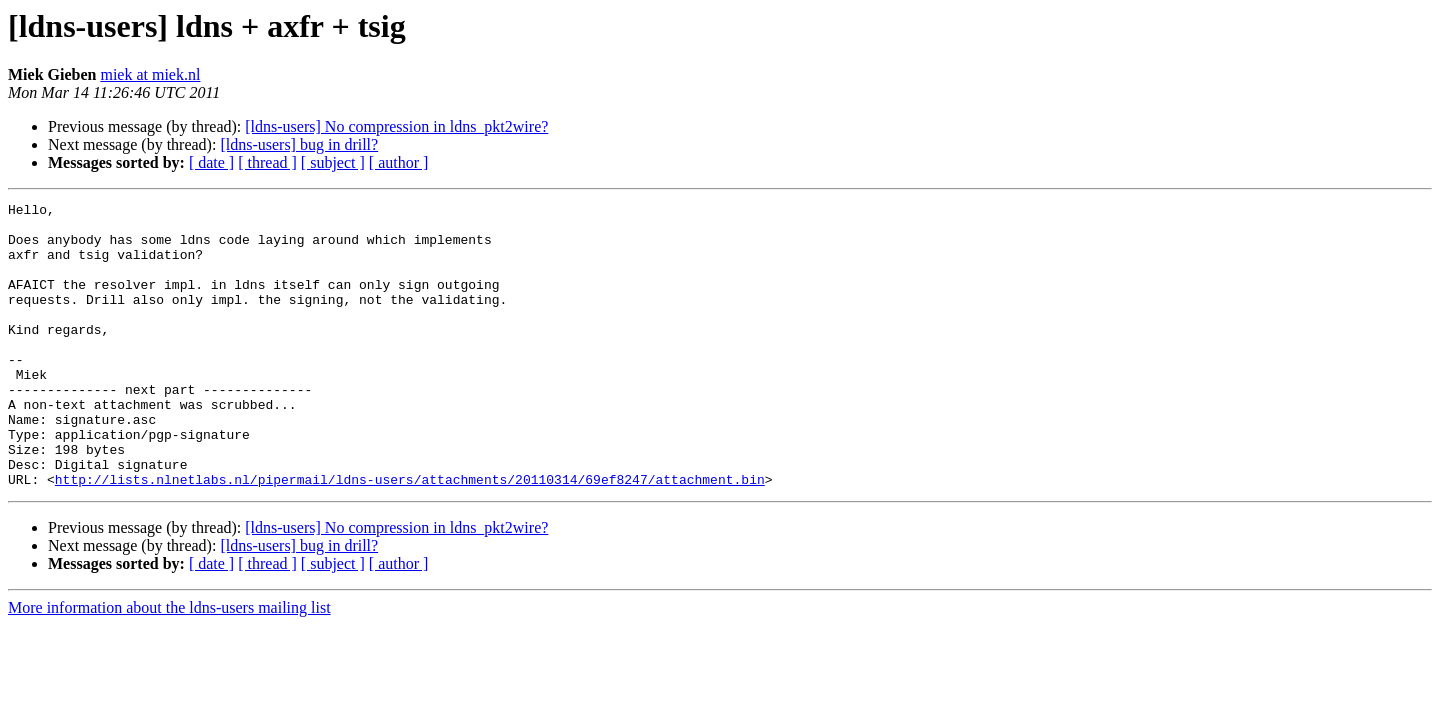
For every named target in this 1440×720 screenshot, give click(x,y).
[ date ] (211, 162)
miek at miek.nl (150, 74)
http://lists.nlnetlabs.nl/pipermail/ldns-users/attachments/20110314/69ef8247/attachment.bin (410, 536)
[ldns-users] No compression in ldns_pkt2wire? (396, 126)
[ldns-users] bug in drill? (299, 144)
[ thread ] (267, 162)
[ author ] (399, 162)
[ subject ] (333, 162)
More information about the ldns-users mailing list (169, 664)
